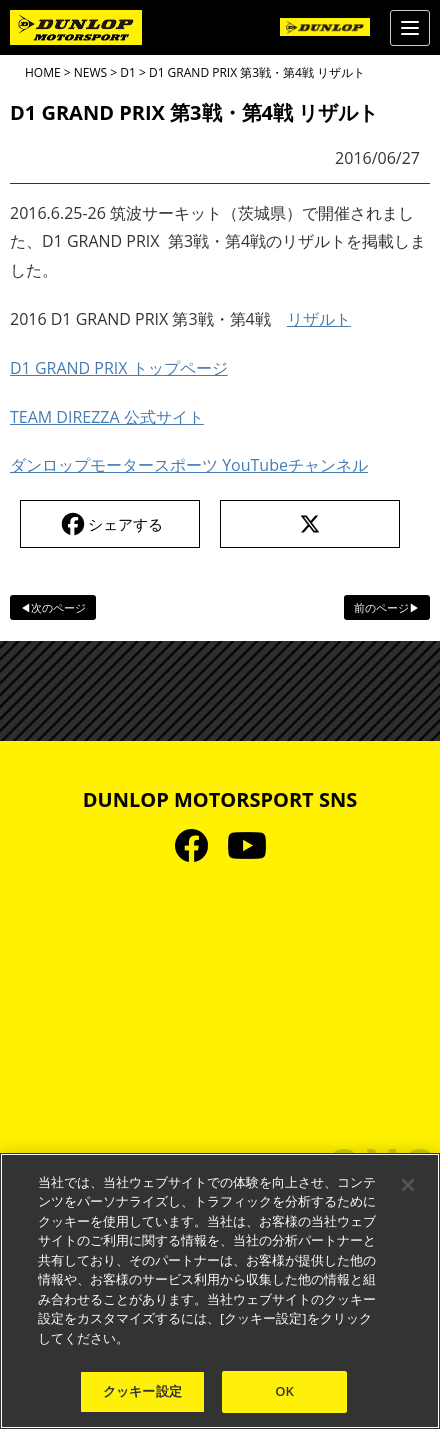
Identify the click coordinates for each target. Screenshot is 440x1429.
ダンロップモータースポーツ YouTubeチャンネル (189, 465)
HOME (43, 72)
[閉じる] (408, 1185)
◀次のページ (53, 607)
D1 (128, 72)
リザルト (319, 319)
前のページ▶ (387, 607)
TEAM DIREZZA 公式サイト (107, 417)
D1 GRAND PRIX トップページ (119, 368)
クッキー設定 (142, 1391)
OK (284, 1391)
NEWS (90, 72)
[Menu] (410, 28)
